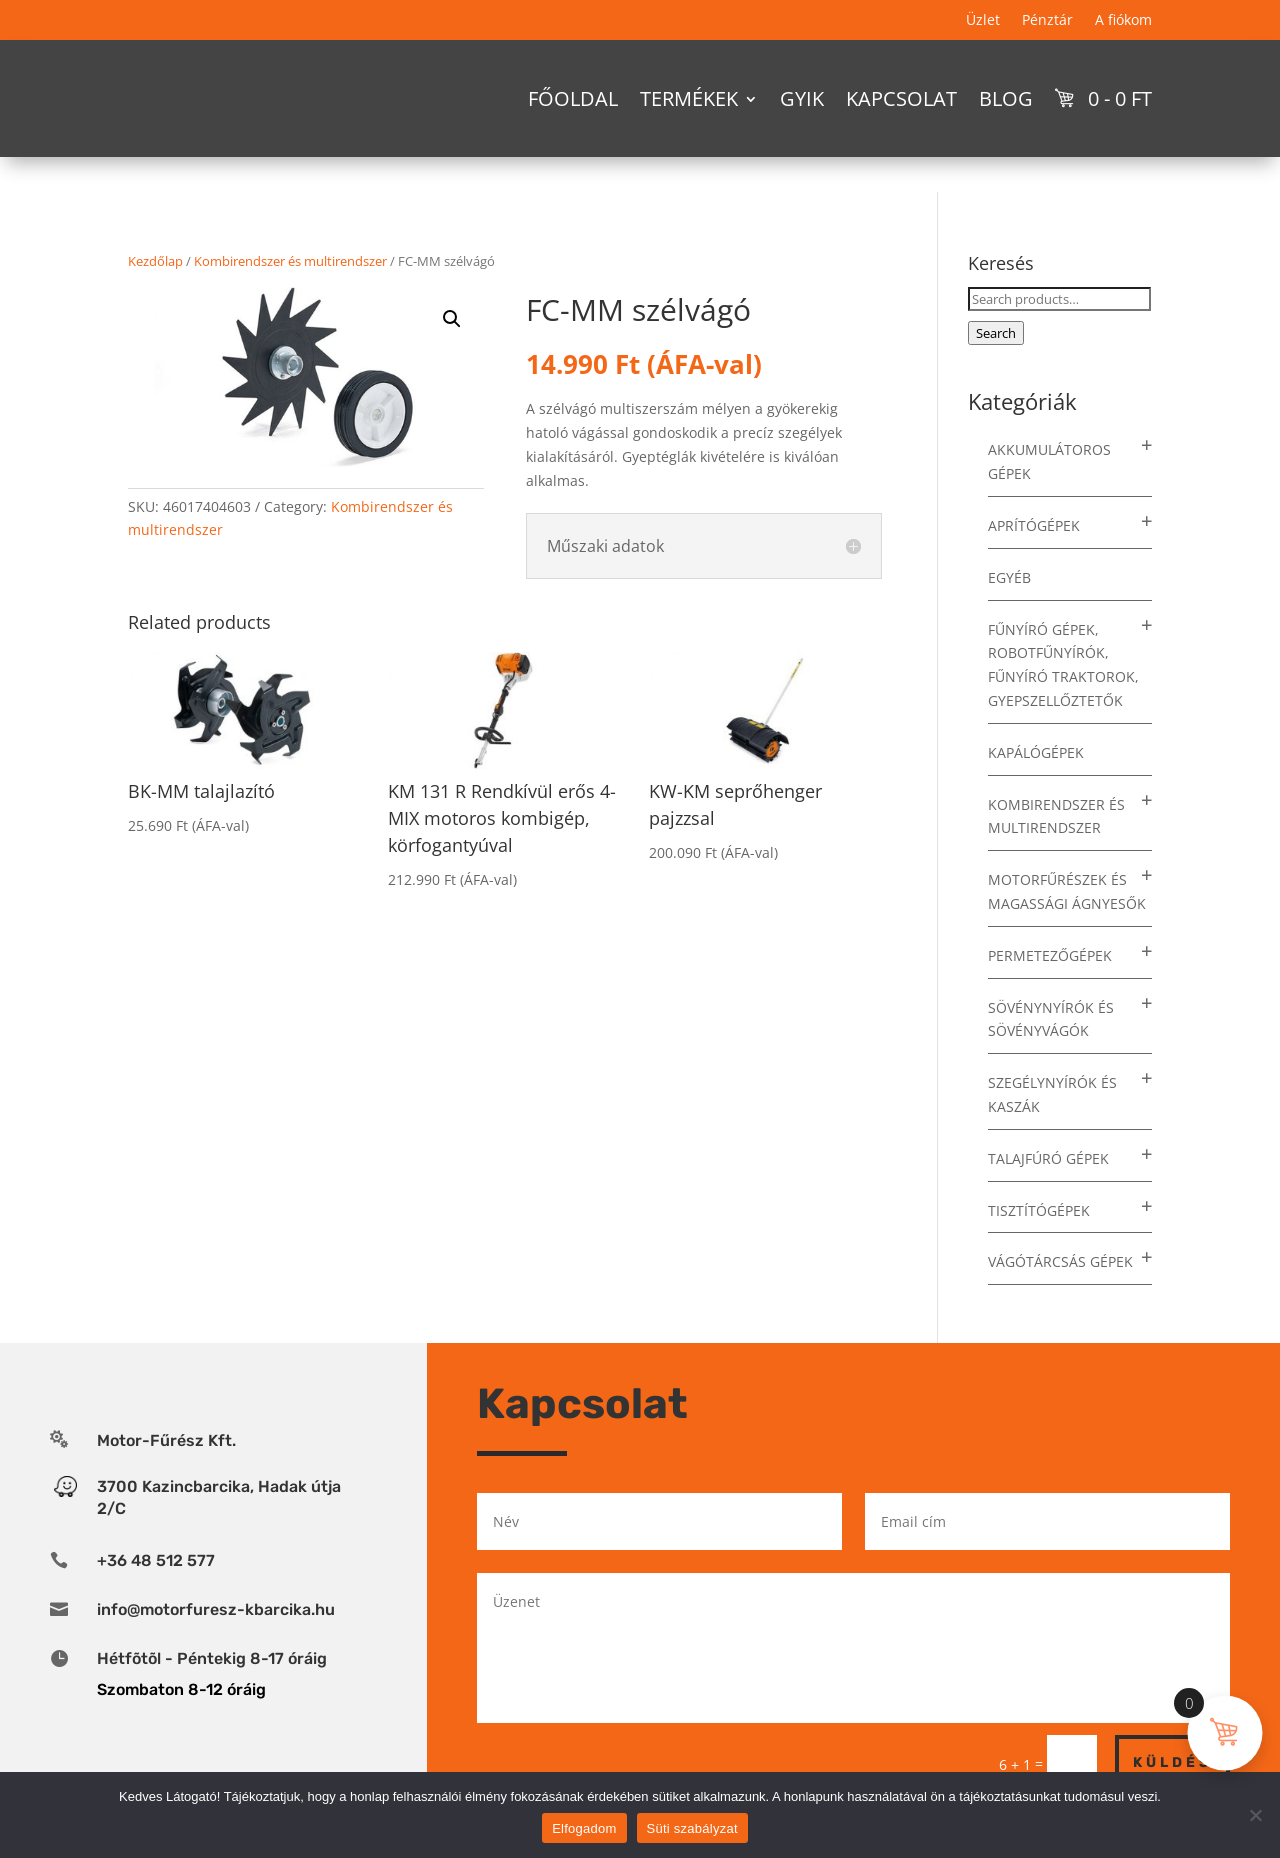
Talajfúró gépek (1048, 1158)
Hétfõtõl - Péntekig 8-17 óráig (212, 1658)
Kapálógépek (1036, 752)
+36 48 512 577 (156, 1560)
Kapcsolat (901, 98)
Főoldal (573, 98)
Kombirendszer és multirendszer (290, 261)
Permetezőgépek (1050, 955)
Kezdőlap (155, 261)
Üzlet (983, 21)
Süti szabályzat (692, 1828)
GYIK (802, 98)
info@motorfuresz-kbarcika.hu (216, 1609)
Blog (1006, 98)
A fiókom (1123, 21)
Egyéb (1009, 577)
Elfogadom (584, 1828)
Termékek (689, 98)
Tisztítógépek (1039, 1210)
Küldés (1172, 1762)
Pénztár (1047, 21)
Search (996, 333)
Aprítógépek (1034, 525)
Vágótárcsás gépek (1060, 1261)
